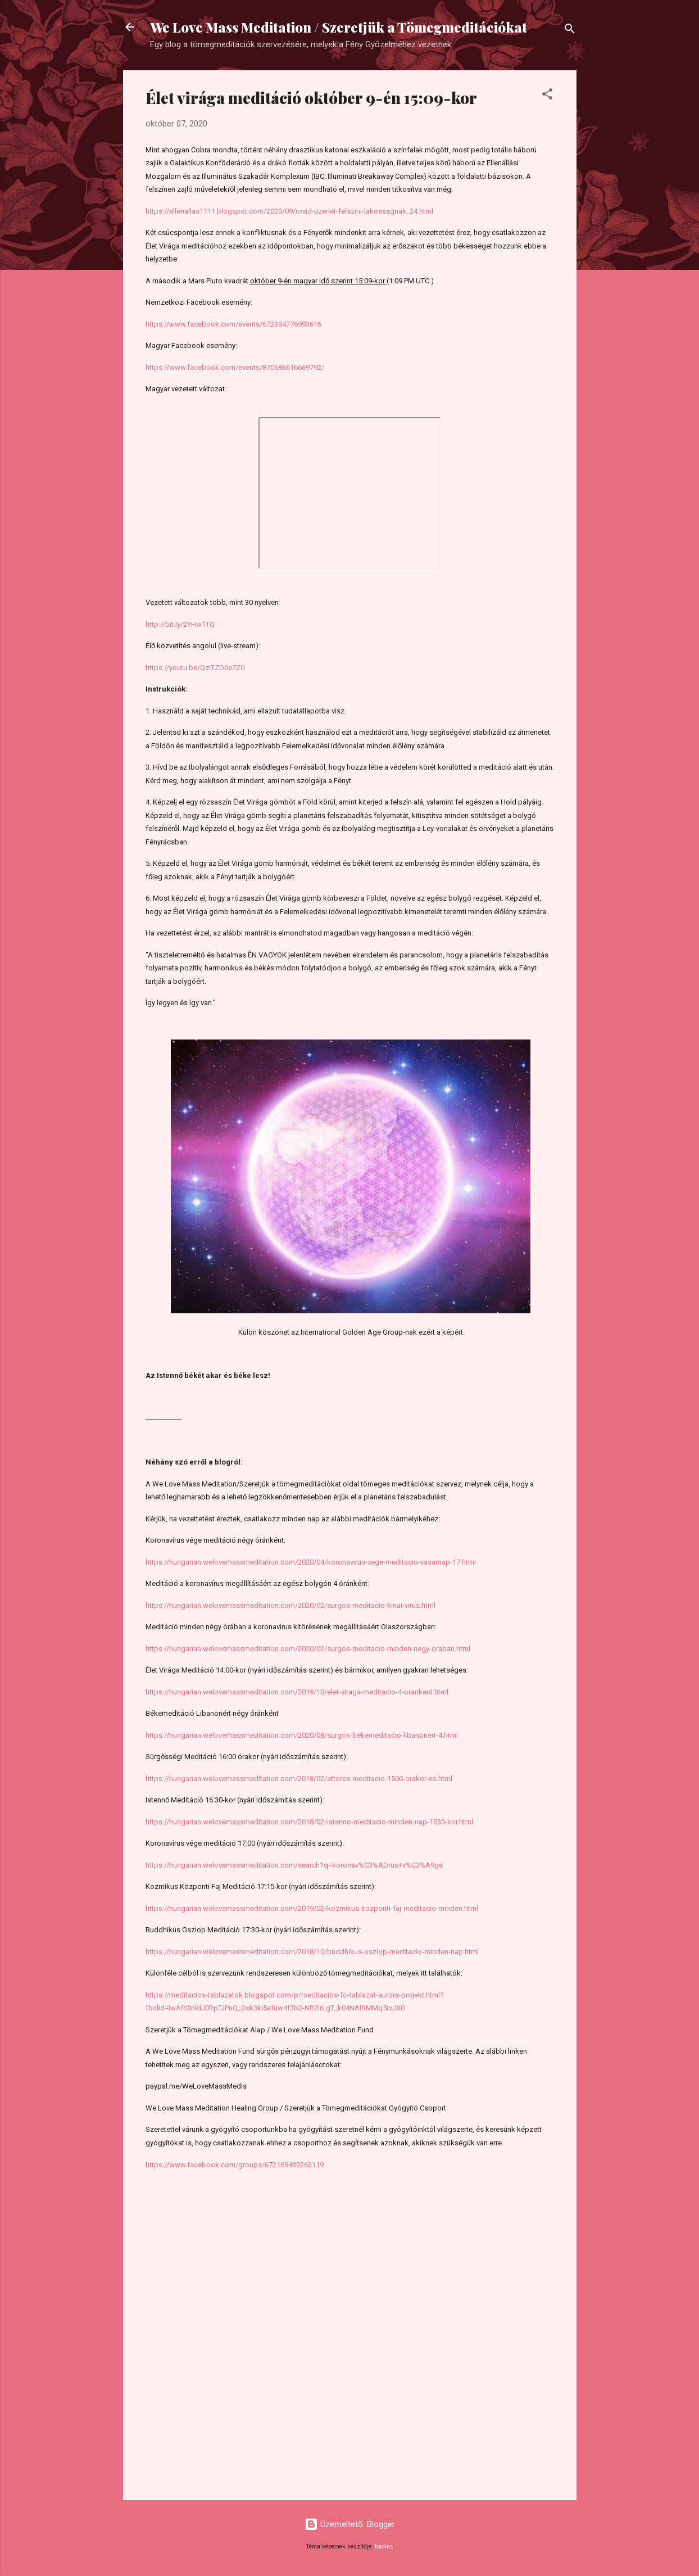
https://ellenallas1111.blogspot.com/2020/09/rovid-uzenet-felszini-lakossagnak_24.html (289, 211)
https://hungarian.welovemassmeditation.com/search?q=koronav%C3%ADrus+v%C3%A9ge (294, 1865)
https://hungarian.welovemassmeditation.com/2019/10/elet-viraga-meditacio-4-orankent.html (297, 1692)
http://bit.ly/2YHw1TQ (180, 624)
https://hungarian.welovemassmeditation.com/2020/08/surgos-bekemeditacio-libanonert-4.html (302, 1735)
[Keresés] (570, 30)
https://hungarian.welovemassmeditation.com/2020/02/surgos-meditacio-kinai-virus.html (290, 1605)
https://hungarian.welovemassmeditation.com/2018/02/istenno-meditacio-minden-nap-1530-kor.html (309, 1822)
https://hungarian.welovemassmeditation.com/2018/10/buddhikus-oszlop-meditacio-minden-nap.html (312, 1951)
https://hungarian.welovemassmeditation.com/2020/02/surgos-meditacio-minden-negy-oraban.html (308, 1648)
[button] (547, 96)
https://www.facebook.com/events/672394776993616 (233, 324)
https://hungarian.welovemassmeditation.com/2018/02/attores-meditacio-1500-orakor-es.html (299, 1778)
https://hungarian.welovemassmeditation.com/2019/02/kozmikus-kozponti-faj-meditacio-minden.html (312, 1908)
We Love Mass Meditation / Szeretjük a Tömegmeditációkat (338, 27)
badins (384, 2546)
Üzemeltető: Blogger (350, 2524)
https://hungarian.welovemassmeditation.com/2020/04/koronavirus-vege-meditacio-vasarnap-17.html (311, 1562)
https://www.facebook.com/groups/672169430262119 (235, 2165)
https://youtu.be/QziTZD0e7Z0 (195, 667)
